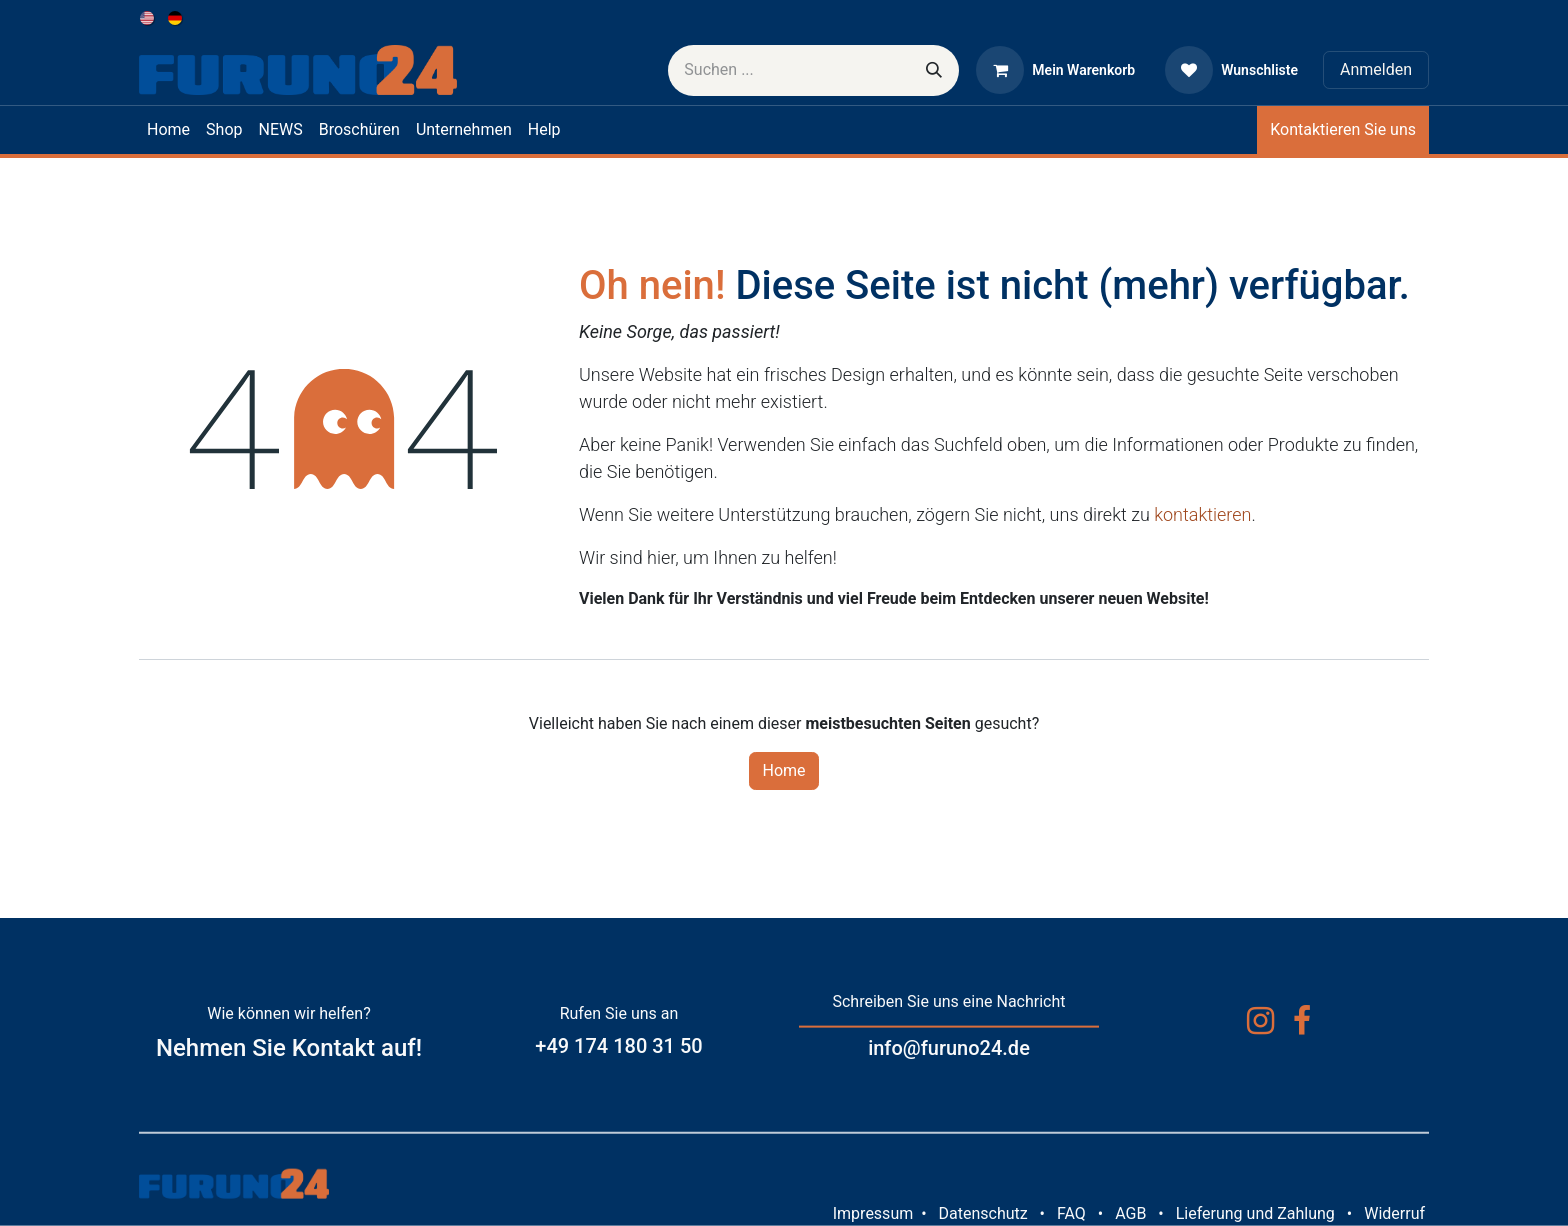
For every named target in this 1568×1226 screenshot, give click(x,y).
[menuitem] (148, 17)
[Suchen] (934, 70)
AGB (1130, 1213)
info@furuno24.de (949, 1048)
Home (783, 770)
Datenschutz (982, 1213)
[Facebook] (1302, 1021)
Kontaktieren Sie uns (1343, 129)
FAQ (1071, 1213)
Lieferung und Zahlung (1255, 1213)
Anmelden (1376, 69)
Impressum (873, 1213)
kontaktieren (1202, 514)
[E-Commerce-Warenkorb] (1055, 70)
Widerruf (1394, 1213)
